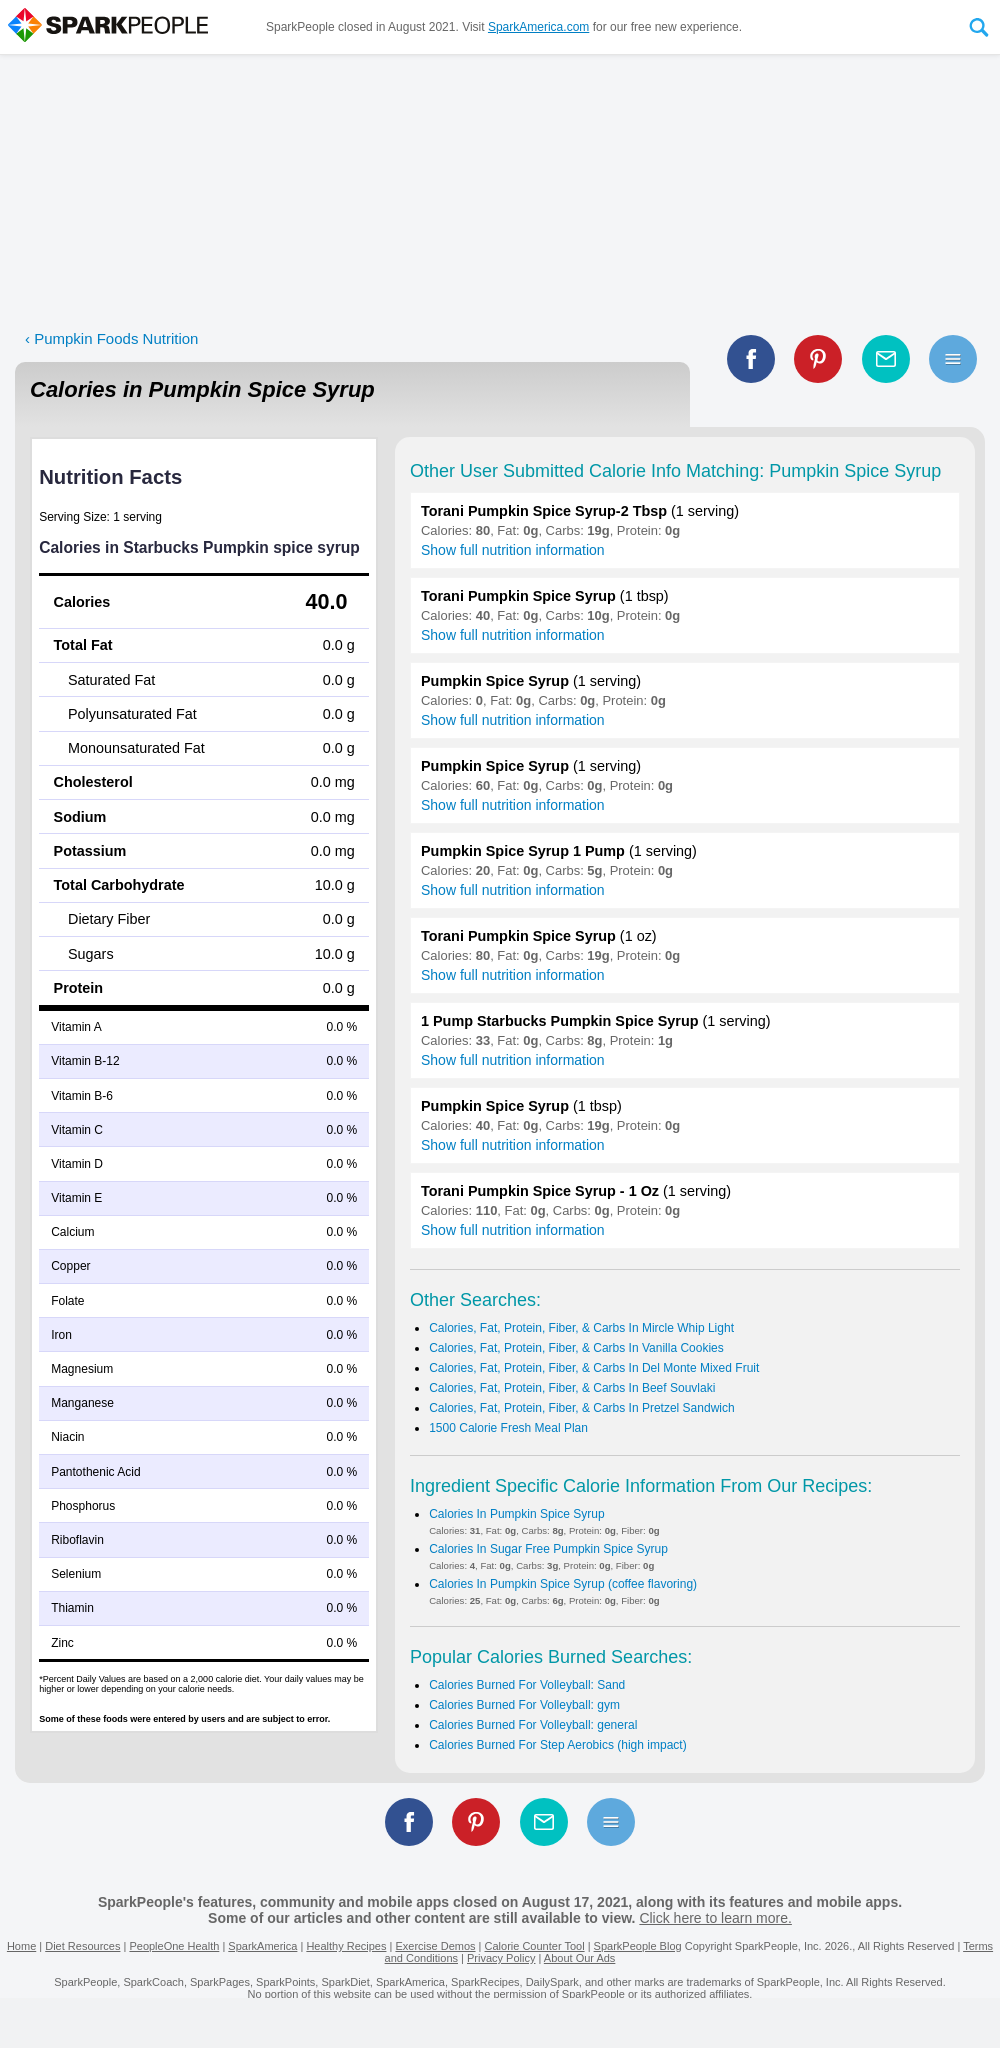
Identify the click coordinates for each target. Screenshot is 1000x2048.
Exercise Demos (435, 1946)
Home (21, 1946)
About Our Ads (580, 1958)
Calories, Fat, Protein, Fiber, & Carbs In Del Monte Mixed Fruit (594, 1368)
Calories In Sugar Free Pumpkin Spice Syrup (548, 1549)
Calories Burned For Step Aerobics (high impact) (557, 1745)
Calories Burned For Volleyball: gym (524, 1705)
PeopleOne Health (174, 1946)
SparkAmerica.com (538, 27)
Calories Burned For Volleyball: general (533, 1725)
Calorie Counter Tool (535, 1946)
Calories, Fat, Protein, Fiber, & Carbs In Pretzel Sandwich (581, 1408)
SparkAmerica (262, 1946)
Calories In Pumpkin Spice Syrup (516, 1514)
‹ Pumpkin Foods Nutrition (111, 338)
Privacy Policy (501, 1958)
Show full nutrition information (513, 550)
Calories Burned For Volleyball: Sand (527, 1685)
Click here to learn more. (715, 1918)
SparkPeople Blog (638, 1946)
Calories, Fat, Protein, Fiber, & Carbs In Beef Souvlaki (572, 1388)
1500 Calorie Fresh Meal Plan (508, 1428)
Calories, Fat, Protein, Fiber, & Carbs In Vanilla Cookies (576, 1348)
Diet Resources (82, 1946)
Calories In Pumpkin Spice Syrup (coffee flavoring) (563, 1584)
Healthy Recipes (346, 1946)
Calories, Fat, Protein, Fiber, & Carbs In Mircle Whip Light (581, 1328)
